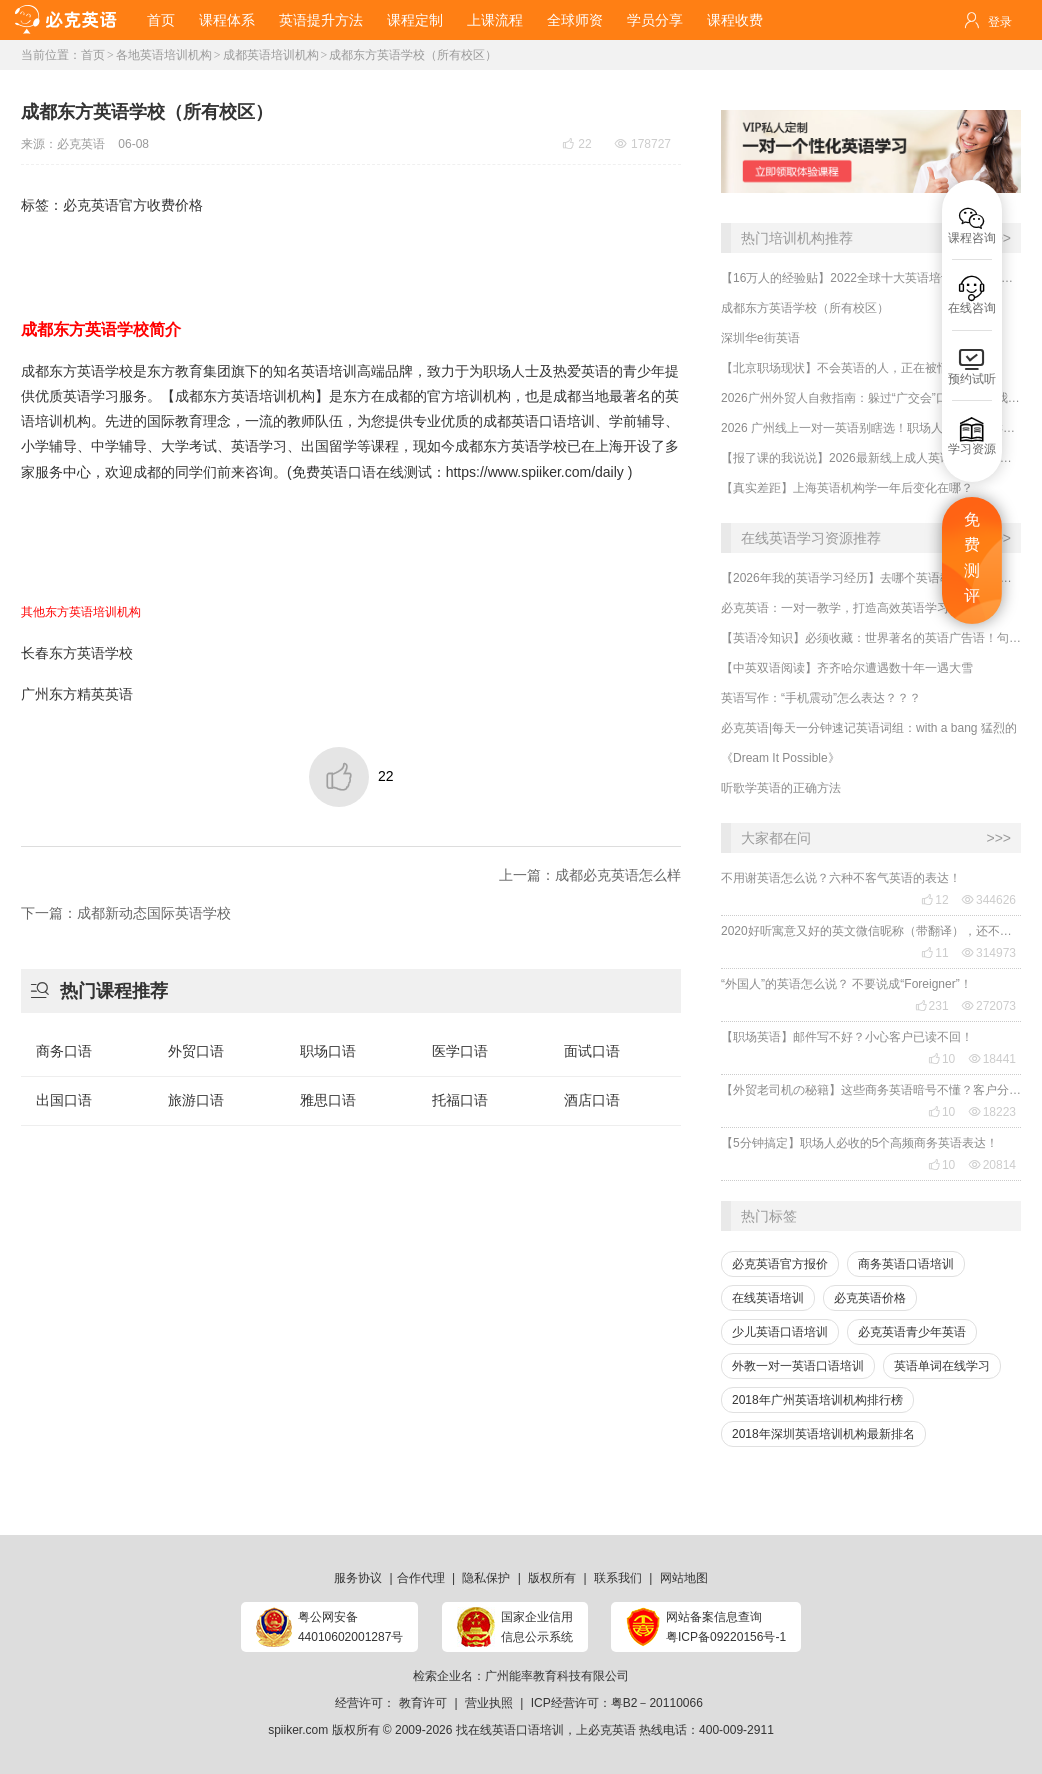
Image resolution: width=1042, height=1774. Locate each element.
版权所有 (552, 1578)
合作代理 (421, 1578)
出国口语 (64, 1100)
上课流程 (495, 20)
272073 (989, 1006)
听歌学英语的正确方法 (781, 788)
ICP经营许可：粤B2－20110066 (617, 1703)
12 (934, 900)
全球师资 (575, 20)
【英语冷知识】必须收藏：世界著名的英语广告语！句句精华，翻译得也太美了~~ (871, 638)
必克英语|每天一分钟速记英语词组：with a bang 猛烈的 (869, 728)
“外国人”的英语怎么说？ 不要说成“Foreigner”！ (846, 984)
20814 (992, 1165)
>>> (998, 838)
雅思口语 (328, 1100)
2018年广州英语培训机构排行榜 (817, 1400)
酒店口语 (592, 1100)
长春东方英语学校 (77, 653)
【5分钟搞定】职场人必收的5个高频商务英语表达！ (859, 1143)
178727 (643, 144)
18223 (992, 1112)
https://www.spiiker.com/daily (535, 472)
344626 (989, 900)
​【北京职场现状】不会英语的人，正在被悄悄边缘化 (859, 368)
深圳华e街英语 (760, 338)
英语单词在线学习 (942, 1366)
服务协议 (358, 1578)
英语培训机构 (273, 396)
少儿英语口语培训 (780, 1332)
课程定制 (415, 20)
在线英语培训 (768, 1298)
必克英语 (81, 144)
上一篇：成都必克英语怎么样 (590, 875)
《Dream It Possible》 (780, 758)
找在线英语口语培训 (510, 1730)
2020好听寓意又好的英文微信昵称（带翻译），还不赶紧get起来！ (871, 931)
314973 (989, 953)
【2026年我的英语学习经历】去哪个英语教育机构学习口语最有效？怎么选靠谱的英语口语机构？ (871, 578)
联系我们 (618, 1578)
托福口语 (460, 1100)
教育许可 (423, 1703)
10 (941, 1059)
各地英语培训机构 (164, 55)
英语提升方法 (321, 20)
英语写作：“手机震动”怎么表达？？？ (821, 698)
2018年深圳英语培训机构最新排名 (823, 1434)
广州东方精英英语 (77, 694)
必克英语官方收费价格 (133, 205)
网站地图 (684, 1578)
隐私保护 (486, 1578)
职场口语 (328, 1051)
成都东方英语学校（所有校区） (413, 55)
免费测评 (972, 558)
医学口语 (460, 1051)
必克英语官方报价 (780, 1264)
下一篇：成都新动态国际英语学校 (126, 913)
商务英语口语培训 (906, 1264)
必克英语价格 (870, 1298)
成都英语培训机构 (271, 55)
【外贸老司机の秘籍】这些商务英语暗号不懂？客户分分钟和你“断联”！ (871, 1090)
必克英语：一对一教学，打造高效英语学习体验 (847, 608)
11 (934, 953)
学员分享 (655, 20)
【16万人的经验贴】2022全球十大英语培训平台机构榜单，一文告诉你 (871, 278)
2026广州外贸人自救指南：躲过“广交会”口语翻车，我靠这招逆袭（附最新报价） (871, 398)
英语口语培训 (553, 421)
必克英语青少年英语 (912, 1332)
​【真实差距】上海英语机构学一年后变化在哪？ (847, 488)
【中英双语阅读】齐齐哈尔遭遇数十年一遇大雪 (847, 668)
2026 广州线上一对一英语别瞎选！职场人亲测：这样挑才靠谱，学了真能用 (871, 428)
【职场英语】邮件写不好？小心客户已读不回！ (847, 1037)
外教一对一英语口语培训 (798, 1366)
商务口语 (64, 1051)
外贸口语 (196, 1051)
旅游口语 (196, 1100)
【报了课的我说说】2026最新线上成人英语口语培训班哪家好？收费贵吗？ (871, 458)
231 (932, 1006)
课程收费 (735, 20)
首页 (161, 20)
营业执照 (489, 1703)
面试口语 (592, 1051)
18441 (992, 1059)
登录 (1000, 22)
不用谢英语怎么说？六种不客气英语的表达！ (841, 878)
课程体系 (227, 20)
